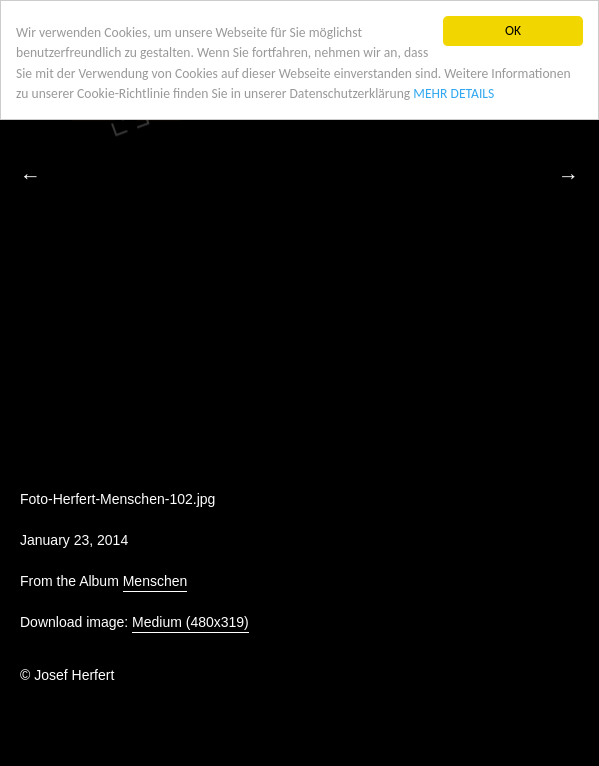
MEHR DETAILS (453, 93)
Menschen (155, 581)
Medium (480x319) (190, 622)
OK (513, 30)
